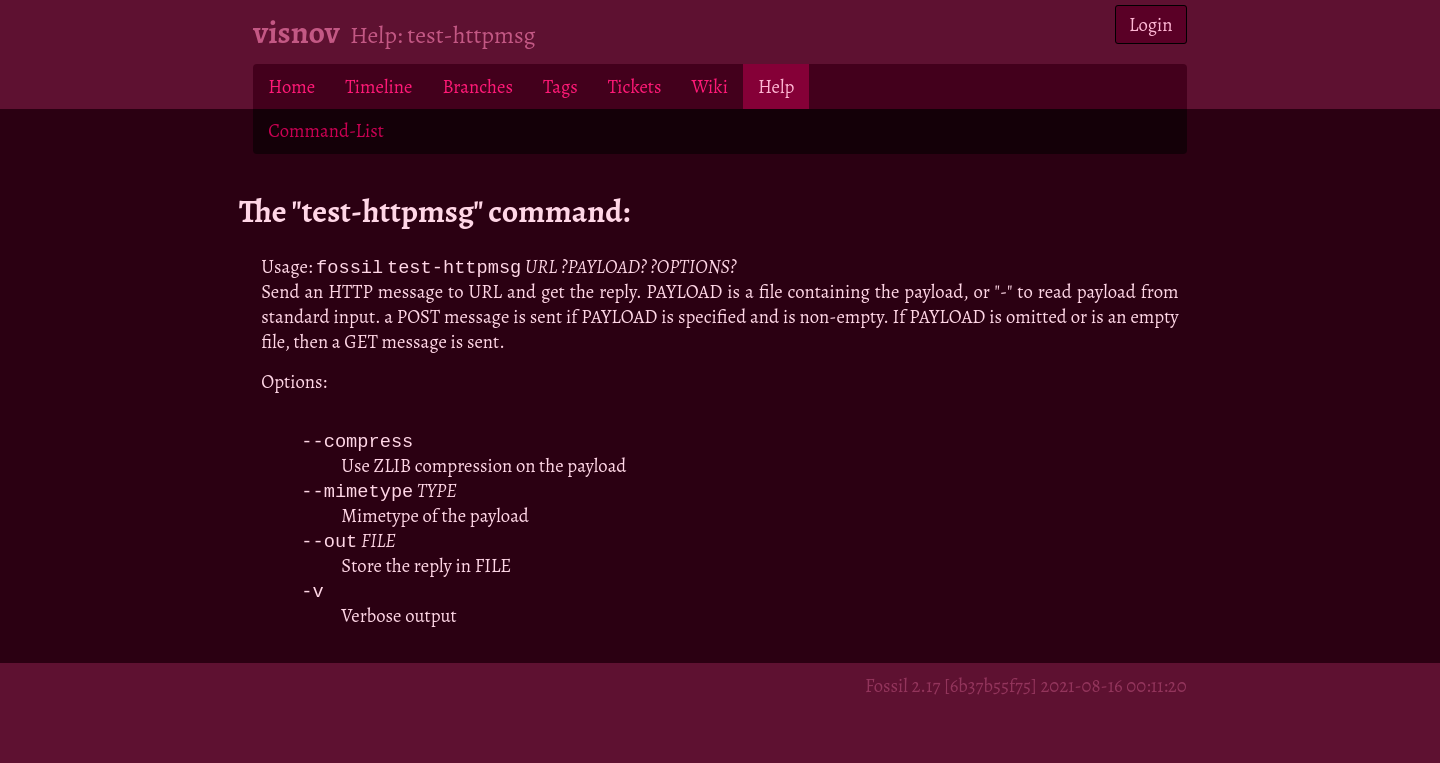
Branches (477, 86)
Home (291, 86)
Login (1151, 24)
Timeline (378, 86)
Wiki (709, 86)
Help (776, 86)
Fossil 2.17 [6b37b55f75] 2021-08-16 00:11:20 (1026, 690)
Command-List (325, 130)
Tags (560, 86)
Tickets (635, 86)
